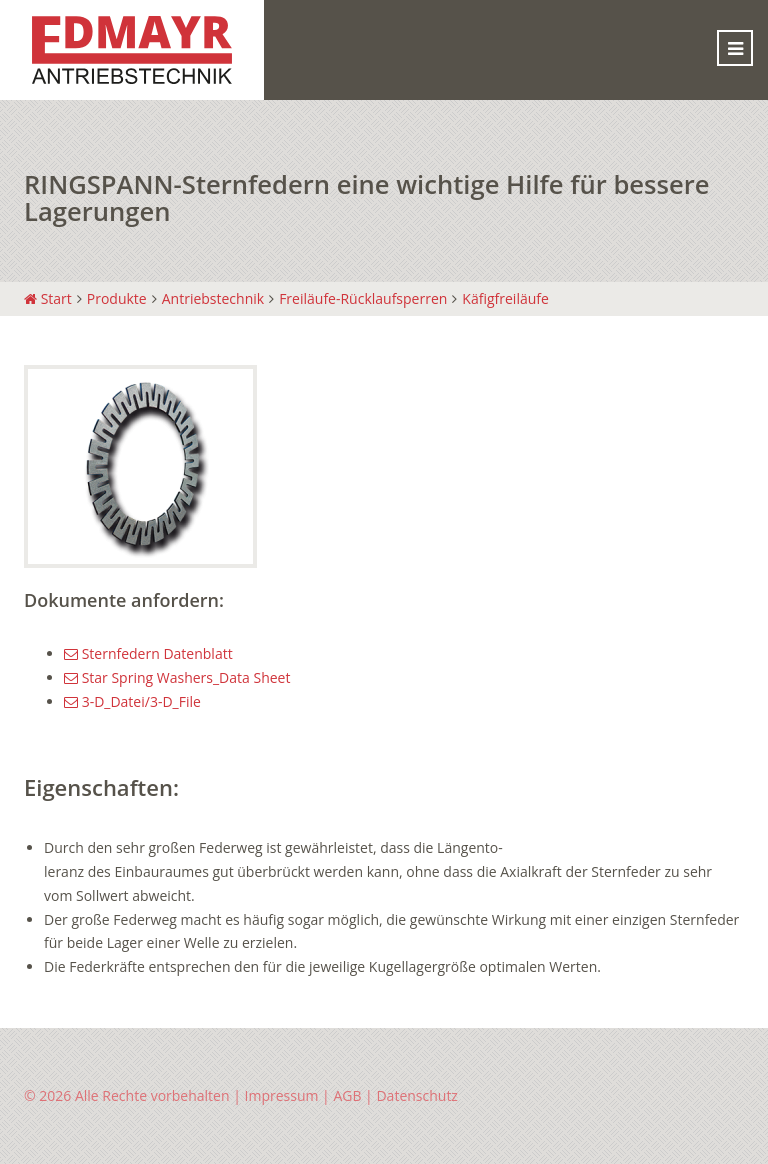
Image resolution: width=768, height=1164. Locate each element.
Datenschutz (416, 1095)
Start (48, 298)
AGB (347, 1095)
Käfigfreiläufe (505, 298)
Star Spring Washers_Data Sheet (177, 677)
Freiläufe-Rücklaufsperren (363, 298)
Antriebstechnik (213, 298)
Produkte (117, 298)
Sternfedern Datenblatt (148, 653)
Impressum (282, 1095)
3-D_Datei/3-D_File (132, 701)
